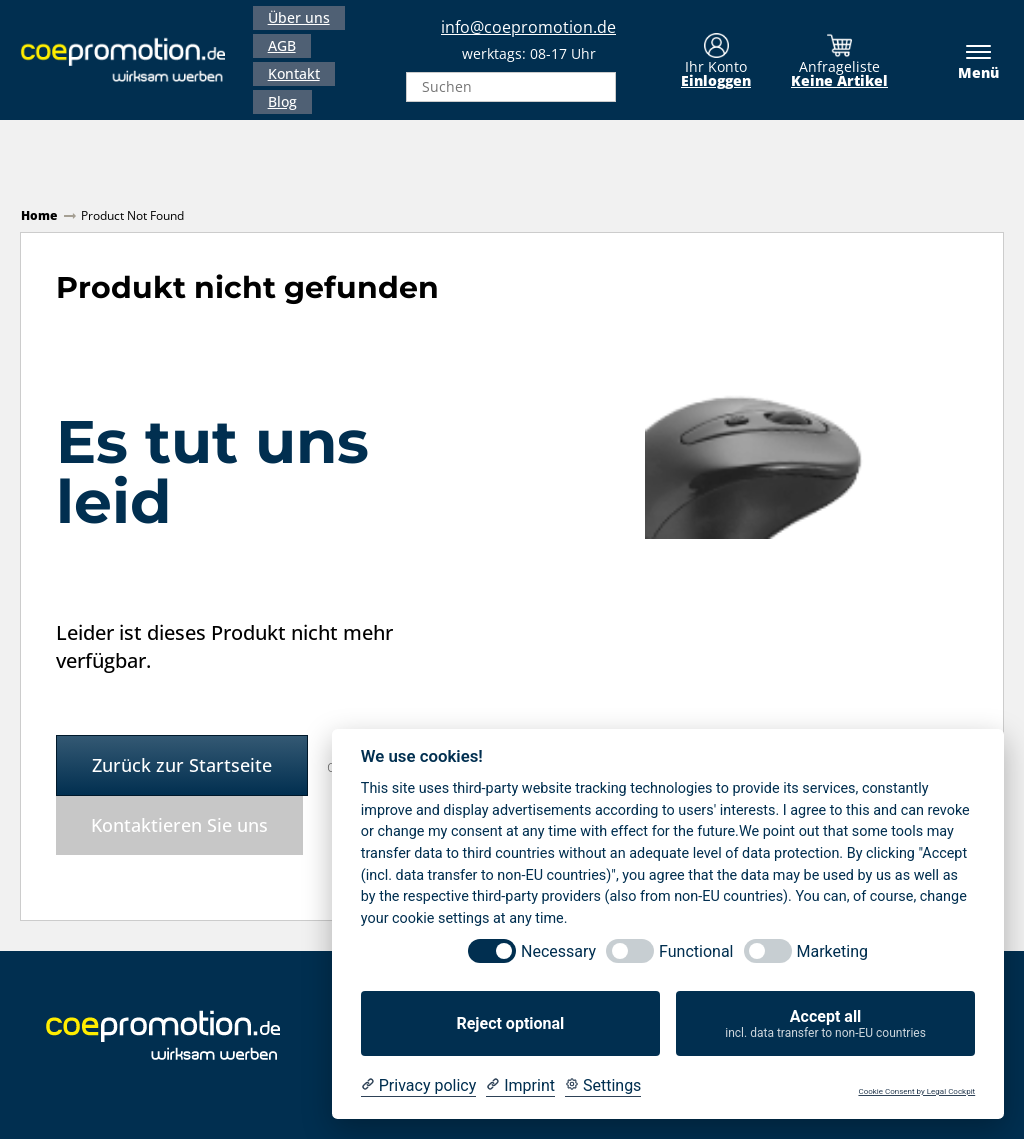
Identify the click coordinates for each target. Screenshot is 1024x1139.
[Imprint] (520, 1086)
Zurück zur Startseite (182, 765)
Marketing (832, 951)
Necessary (558, 951)
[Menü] (968, 60)
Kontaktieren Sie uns (179, 825)
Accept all (825, 1024)
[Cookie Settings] (603, 1086)
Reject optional (510, 1023)
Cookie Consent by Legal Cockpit (916, 1091)
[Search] (595, 87)
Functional (696, 951)
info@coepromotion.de (528, 27)
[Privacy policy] (418, 1086)
